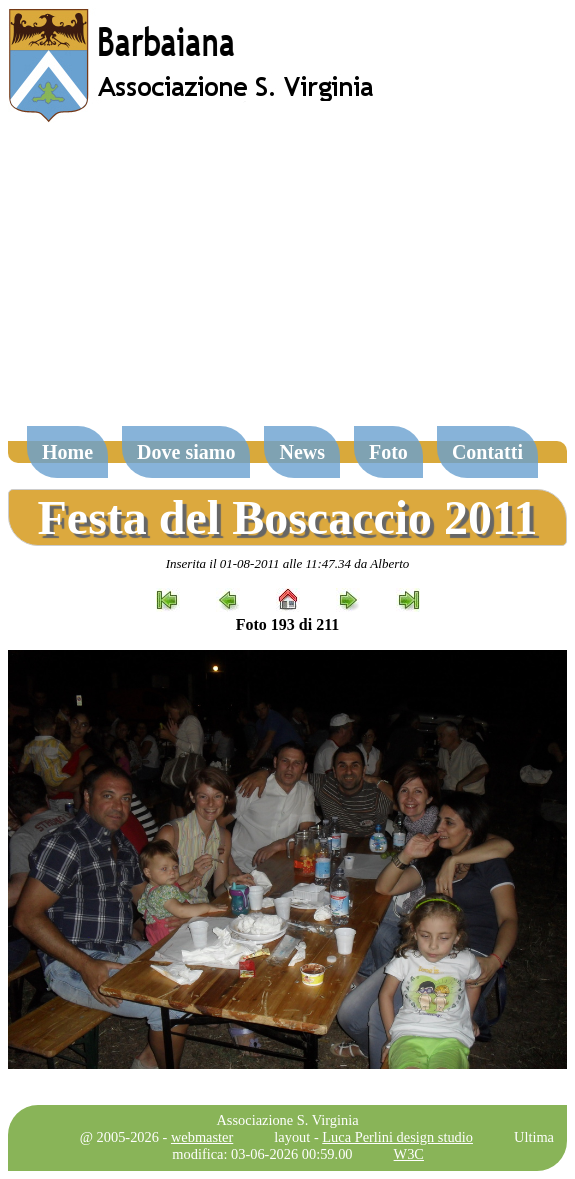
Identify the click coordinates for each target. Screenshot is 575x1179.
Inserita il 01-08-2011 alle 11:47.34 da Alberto (288, 563)
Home (67, 452)
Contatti (487, 452)
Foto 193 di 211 (288, 624)
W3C (409, 1154)
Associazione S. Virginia (287, 1120)
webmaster (202, 1137)
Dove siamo (186, 452)
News (302, 452)
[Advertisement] (287, 284)
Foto (388, 452)
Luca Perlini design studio (397, 1137)
